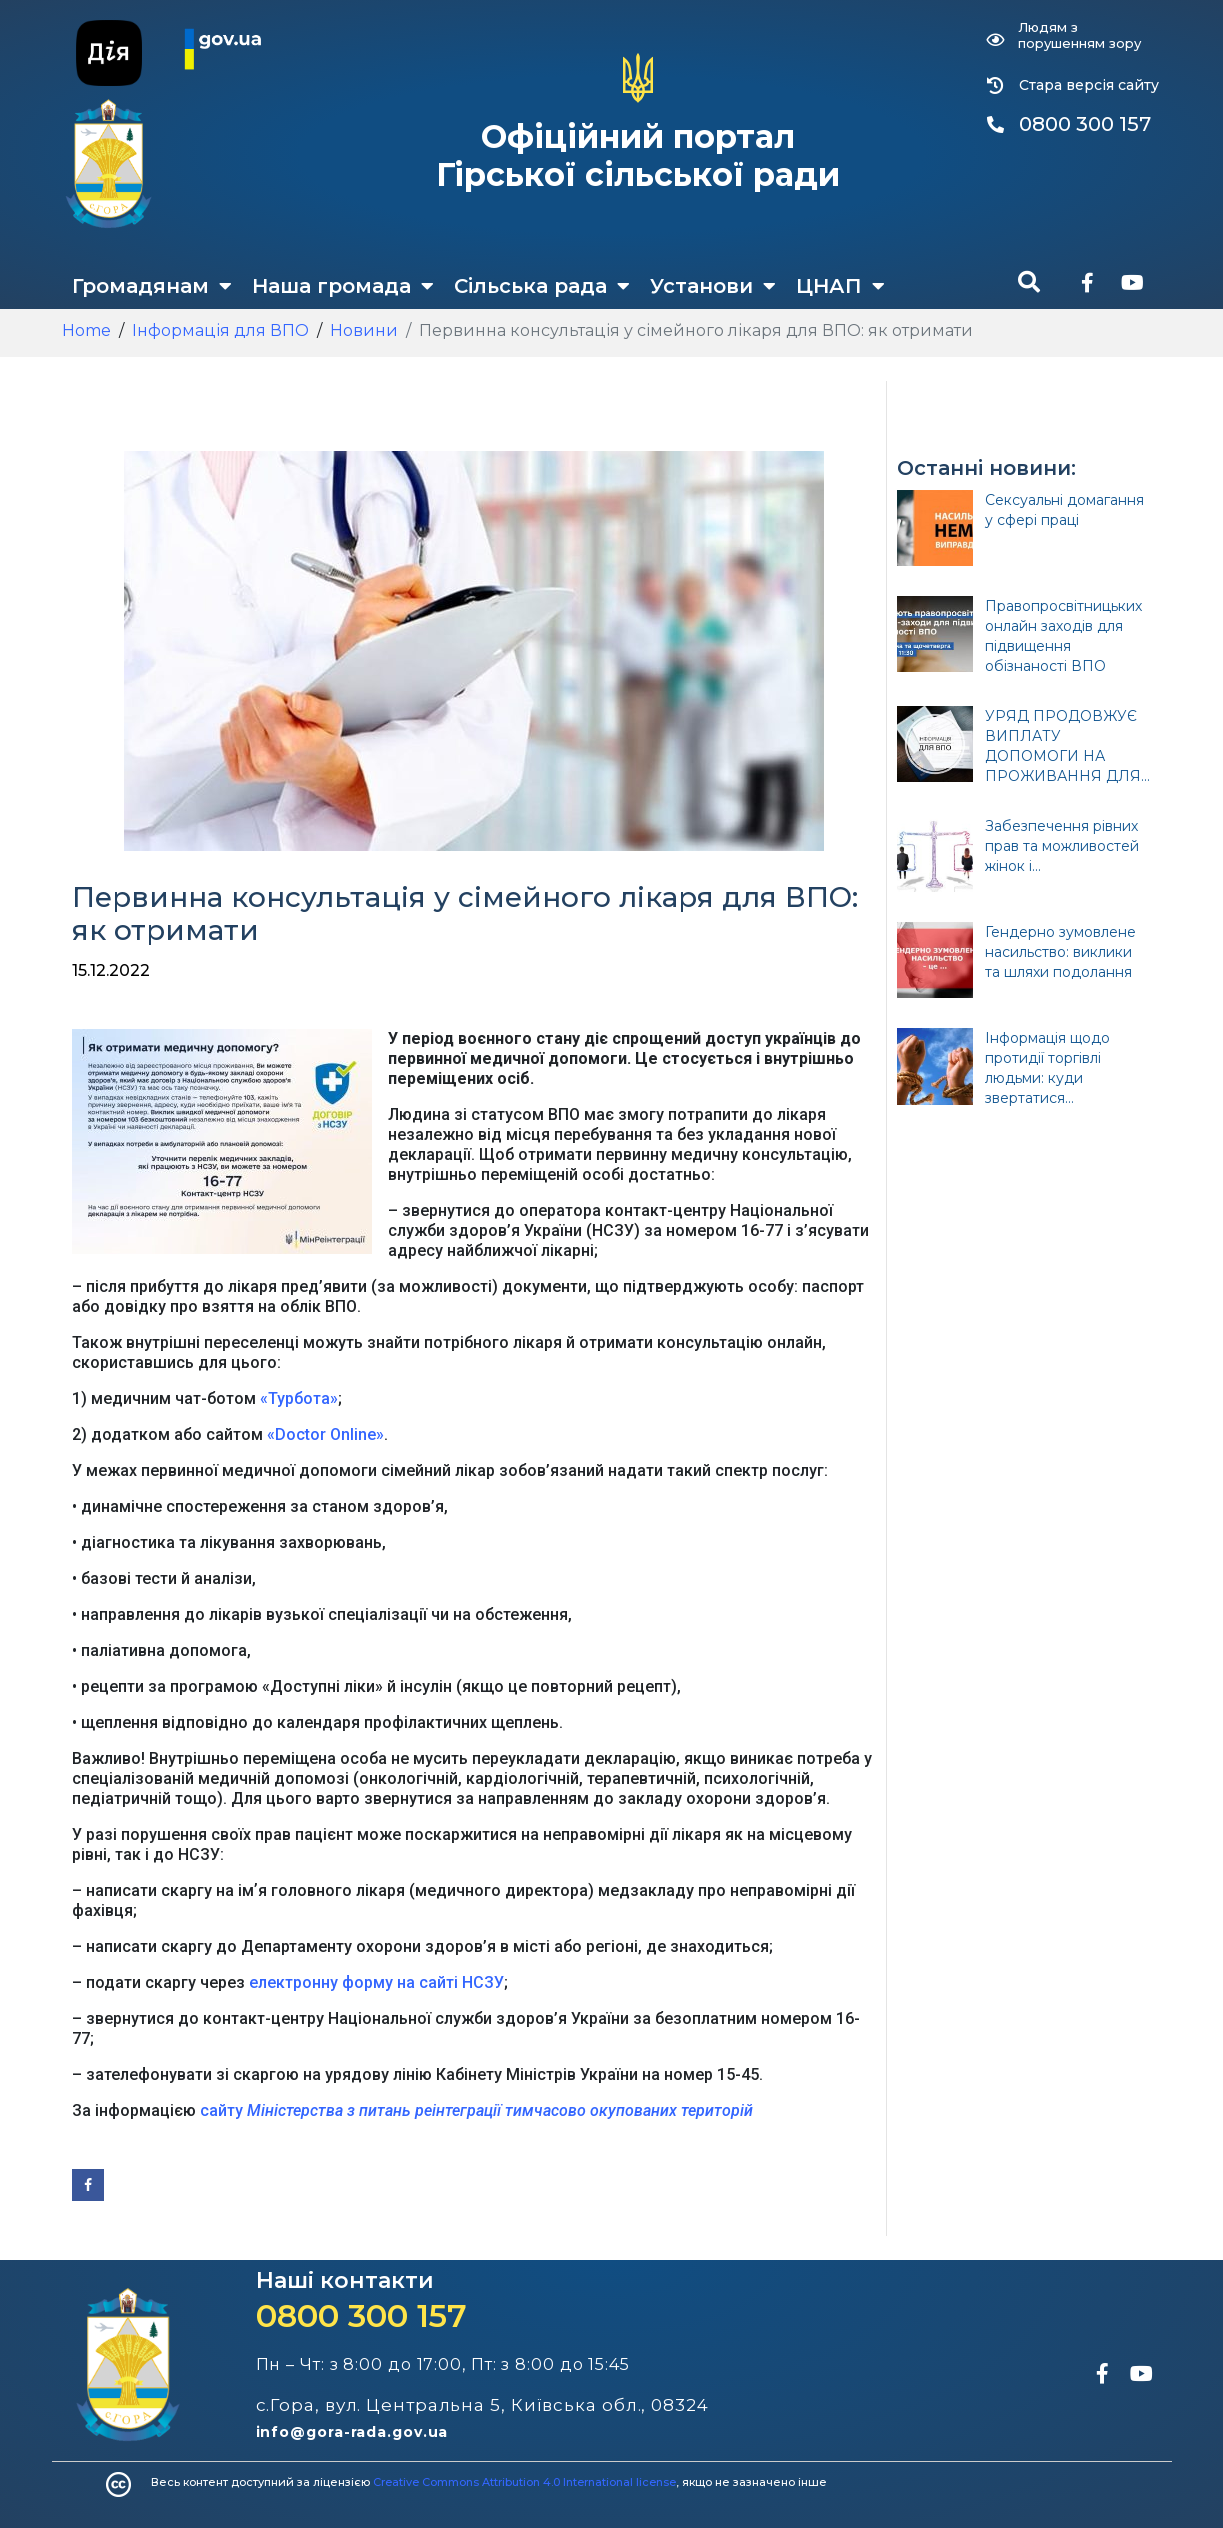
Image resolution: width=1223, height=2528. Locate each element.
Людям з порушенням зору (1079, 35)
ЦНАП (840, 286)
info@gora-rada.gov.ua (352, 2432)
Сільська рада (542, 286)
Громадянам (152, 286)
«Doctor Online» (325, 1434)
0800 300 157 (361, 2315)
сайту (478, 2110)
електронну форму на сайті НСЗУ (376, 1982)
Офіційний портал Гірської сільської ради (638, 155)
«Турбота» (299, 1398)
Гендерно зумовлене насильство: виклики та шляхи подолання (1060, 952)
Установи (713, 286)
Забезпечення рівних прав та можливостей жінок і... (1062, 846)
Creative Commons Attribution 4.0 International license (524, 2482)
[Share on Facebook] (88, 2185)
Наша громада (343, 286)
